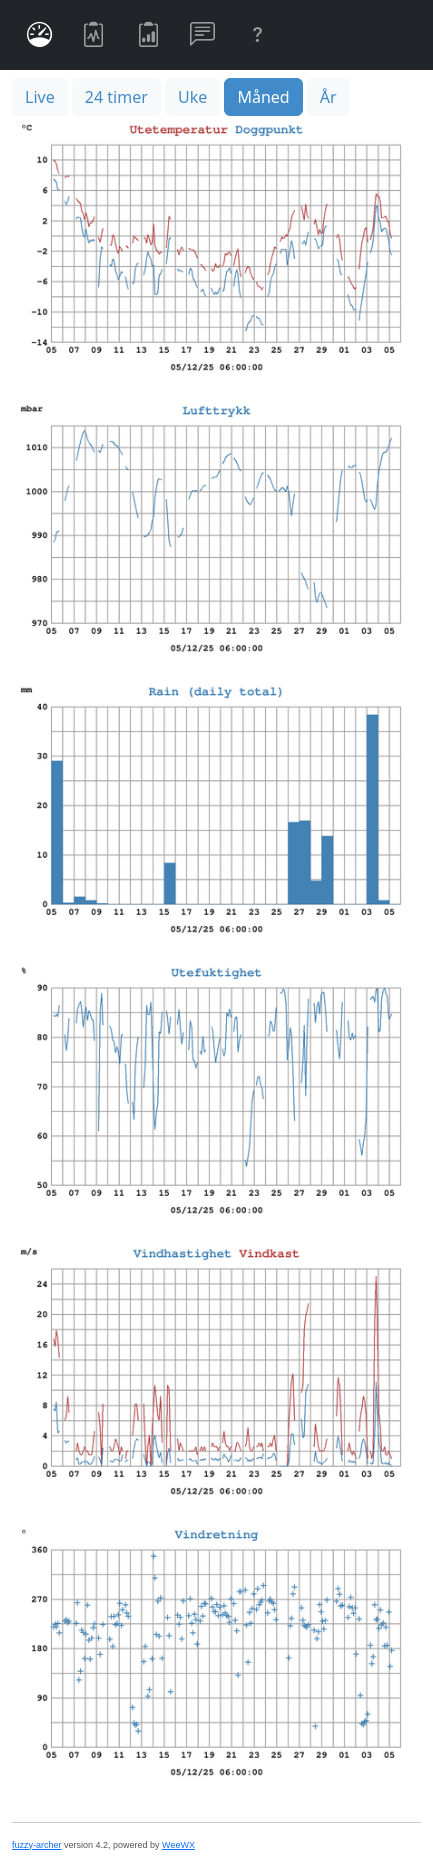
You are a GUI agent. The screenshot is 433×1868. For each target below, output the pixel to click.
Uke (192, 97)
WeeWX (178, 1845)
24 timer (116, 97)
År (328, 97)
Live (40, 97)
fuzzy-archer (37, 1845)
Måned (263, 97)
